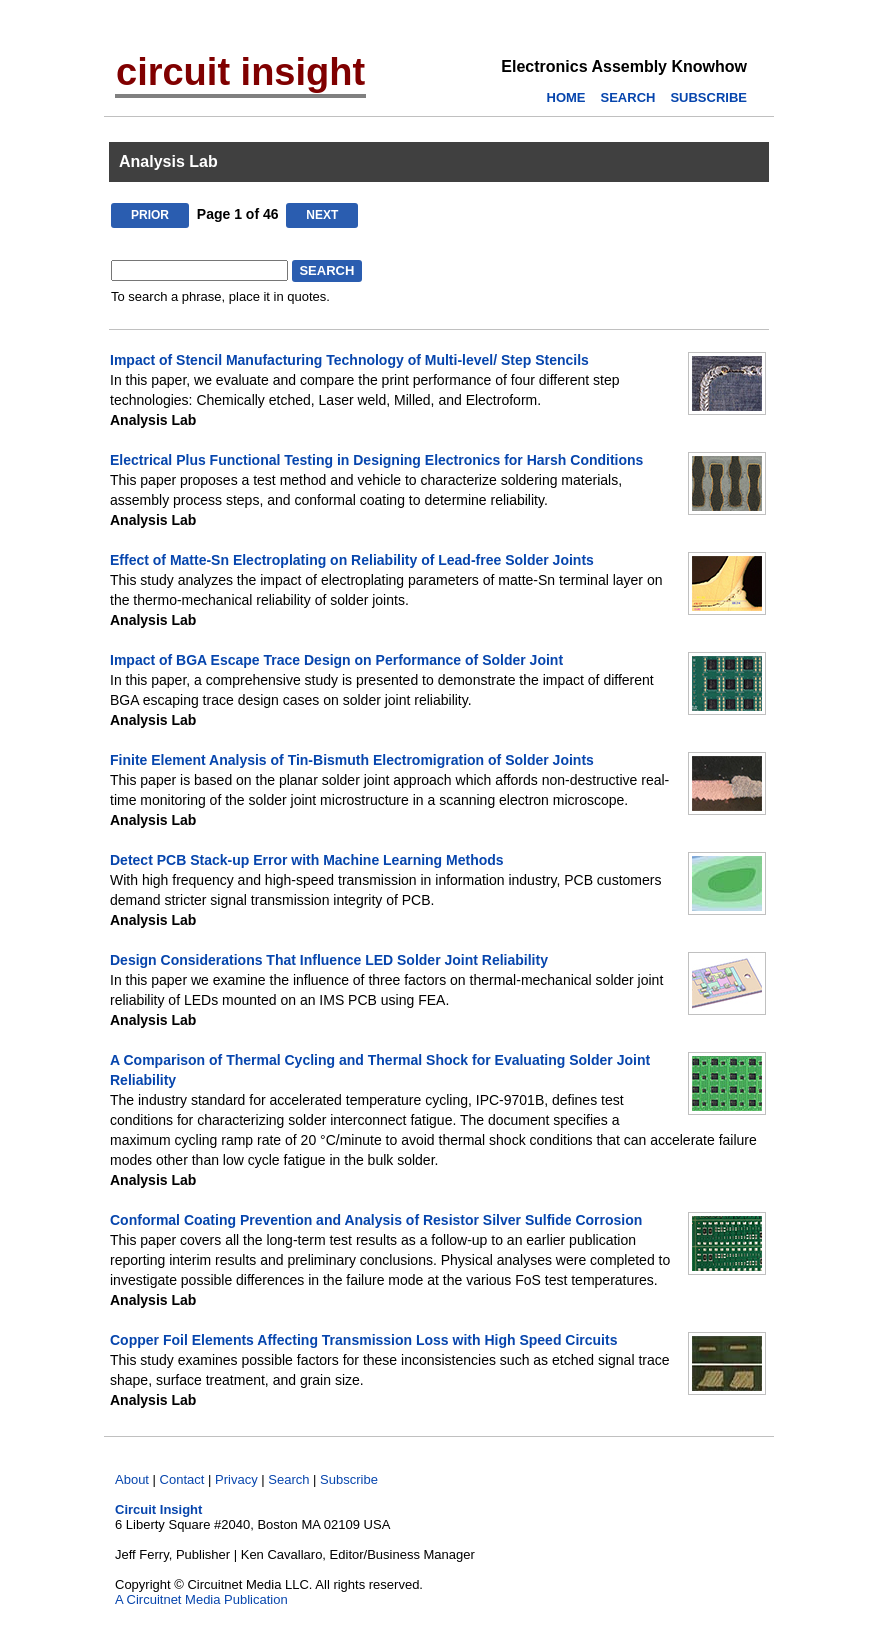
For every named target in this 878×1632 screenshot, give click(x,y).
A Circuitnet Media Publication (201, 1599)
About (132, 1479)
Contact (182, 1479)
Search (288, 1479)
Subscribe (349, 1479)
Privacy (236, 1479)
